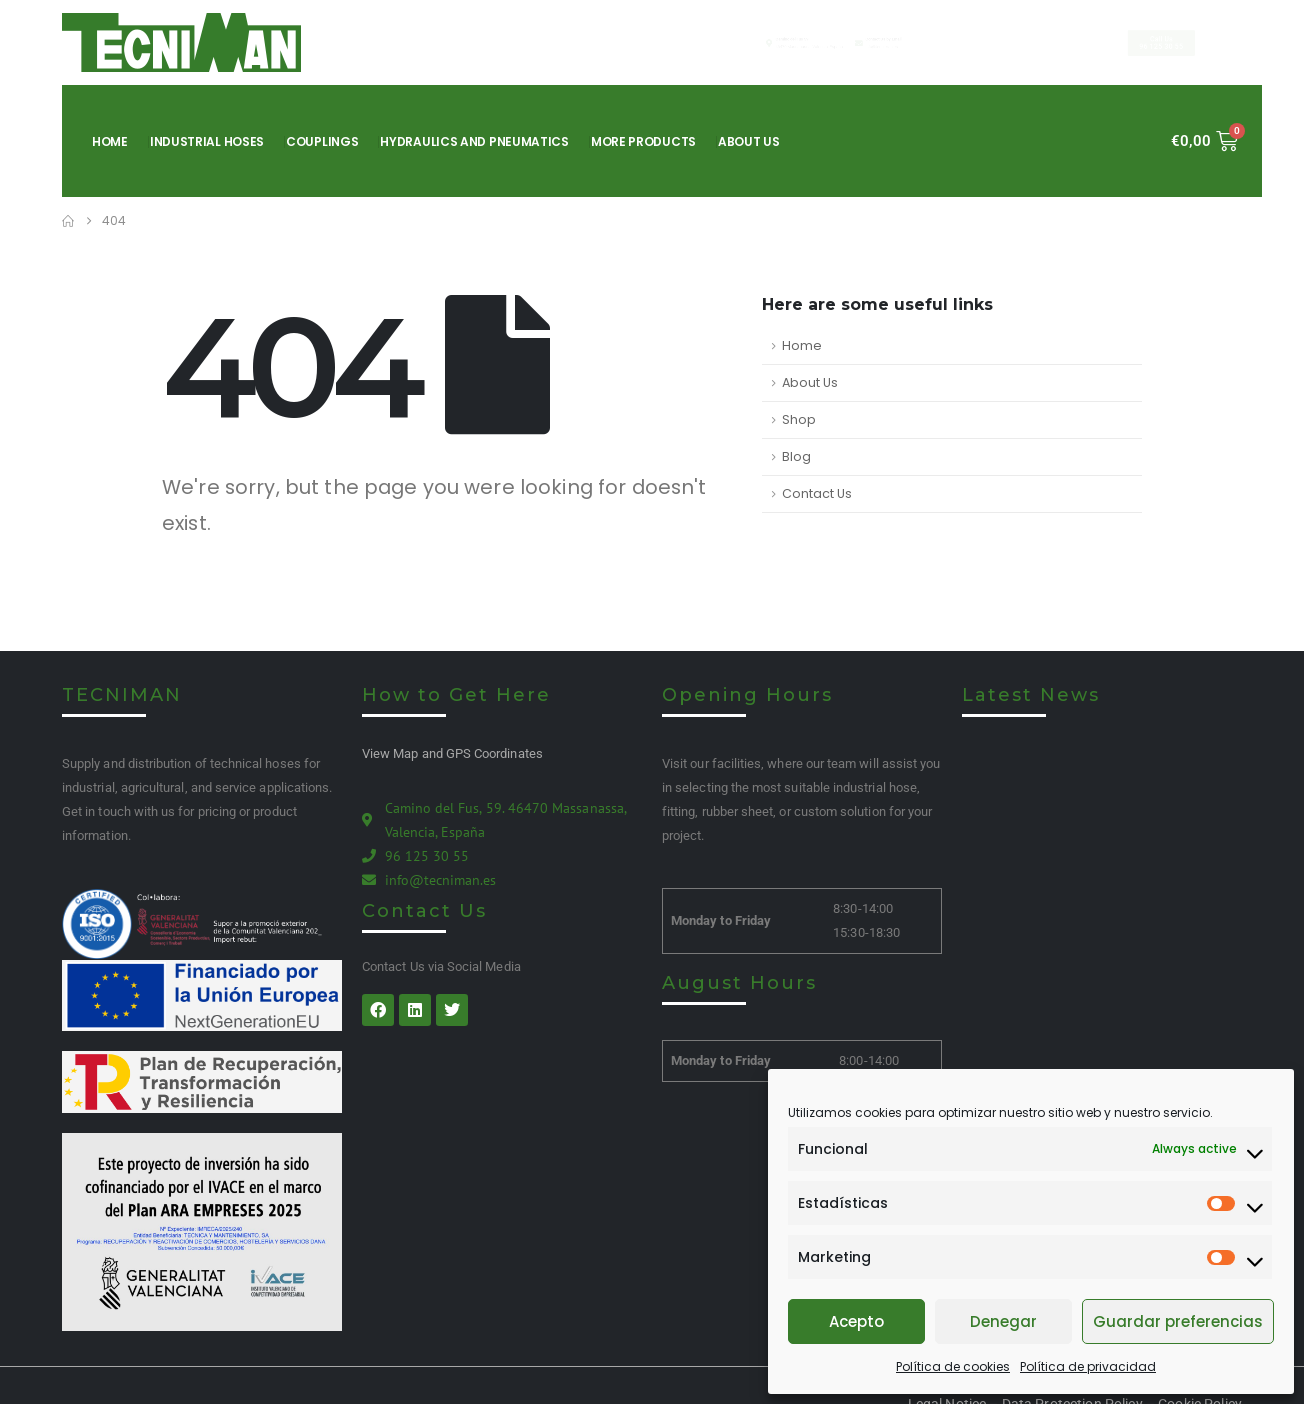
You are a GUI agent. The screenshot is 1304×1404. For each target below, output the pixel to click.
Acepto (856, 1321)
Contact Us (817, 493)
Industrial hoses (207, 142)
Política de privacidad (1088, 1366)
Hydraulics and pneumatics (474, 142)
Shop (799, 419)
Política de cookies (953, 1366)
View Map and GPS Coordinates (452, 753)
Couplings (322, 142)
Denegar (1003, 1321)
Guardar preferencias (1178, 1321)
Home (110, 142)
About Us (749, 142)
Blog (796, 456)
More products (643, 142)
